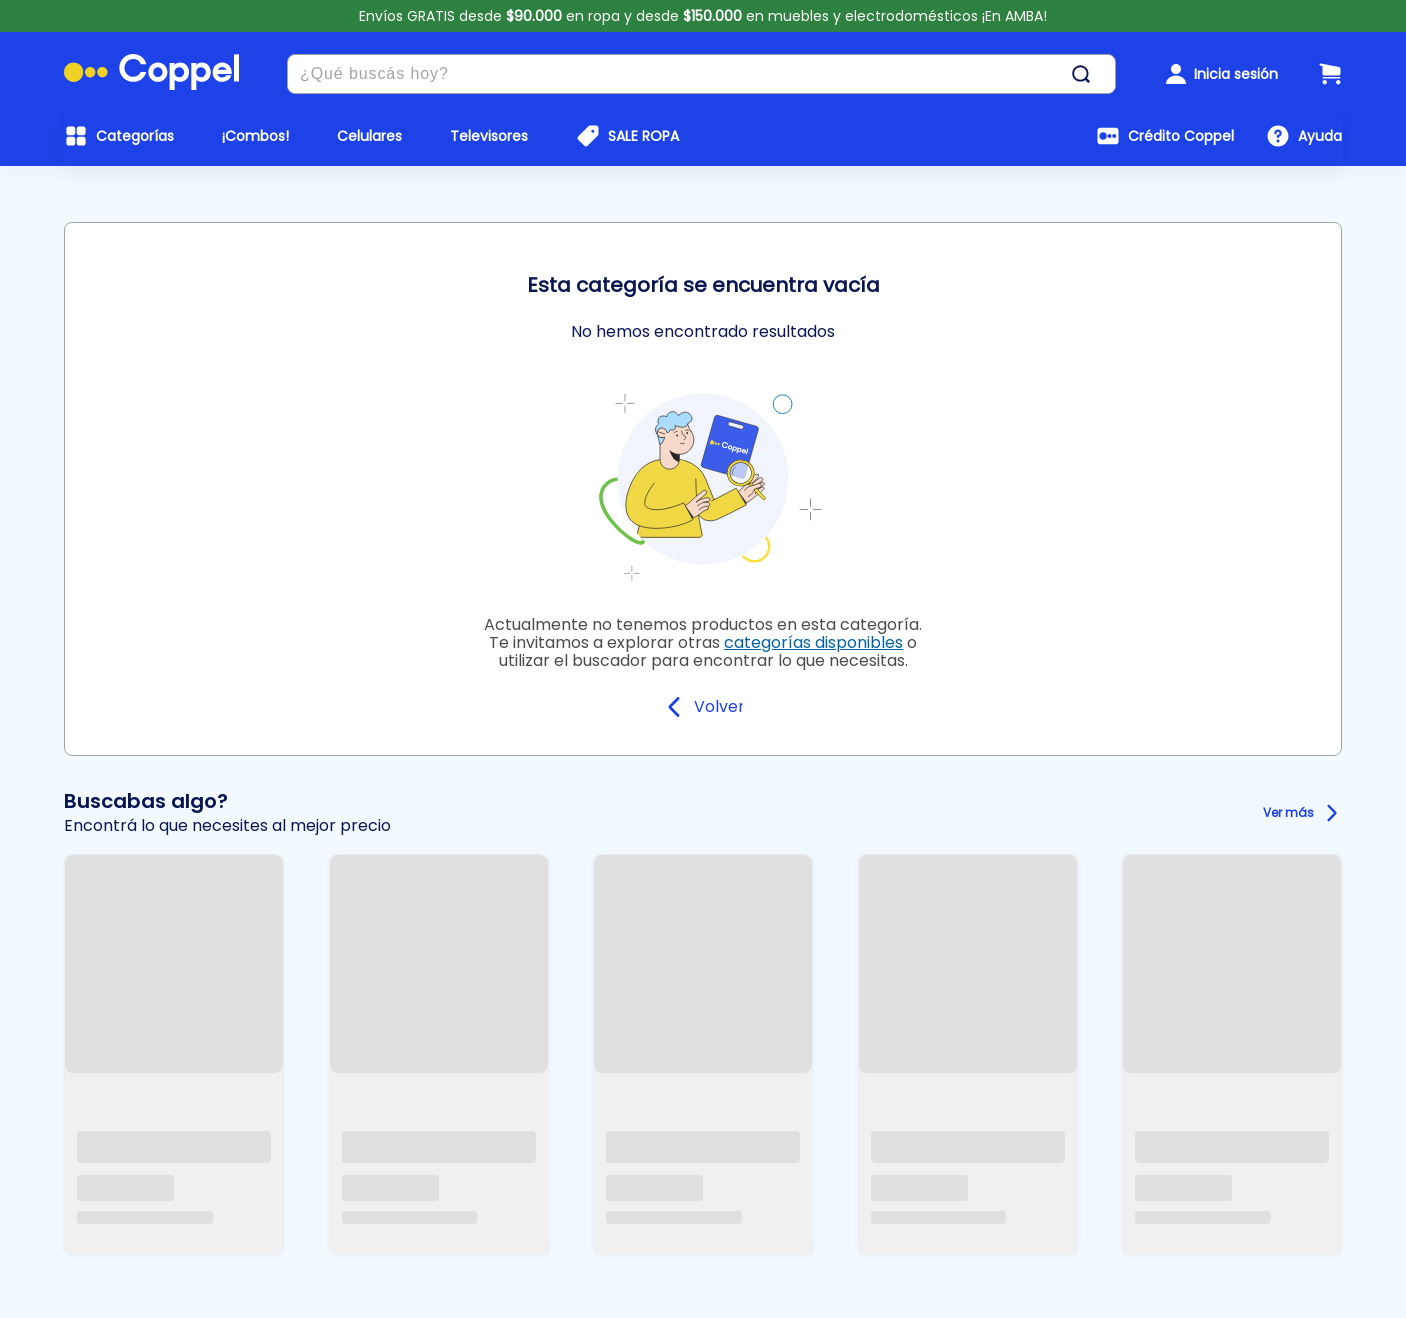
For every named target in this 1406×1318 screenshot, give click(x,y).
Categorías (135, 136)
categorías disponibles (813, 642)
